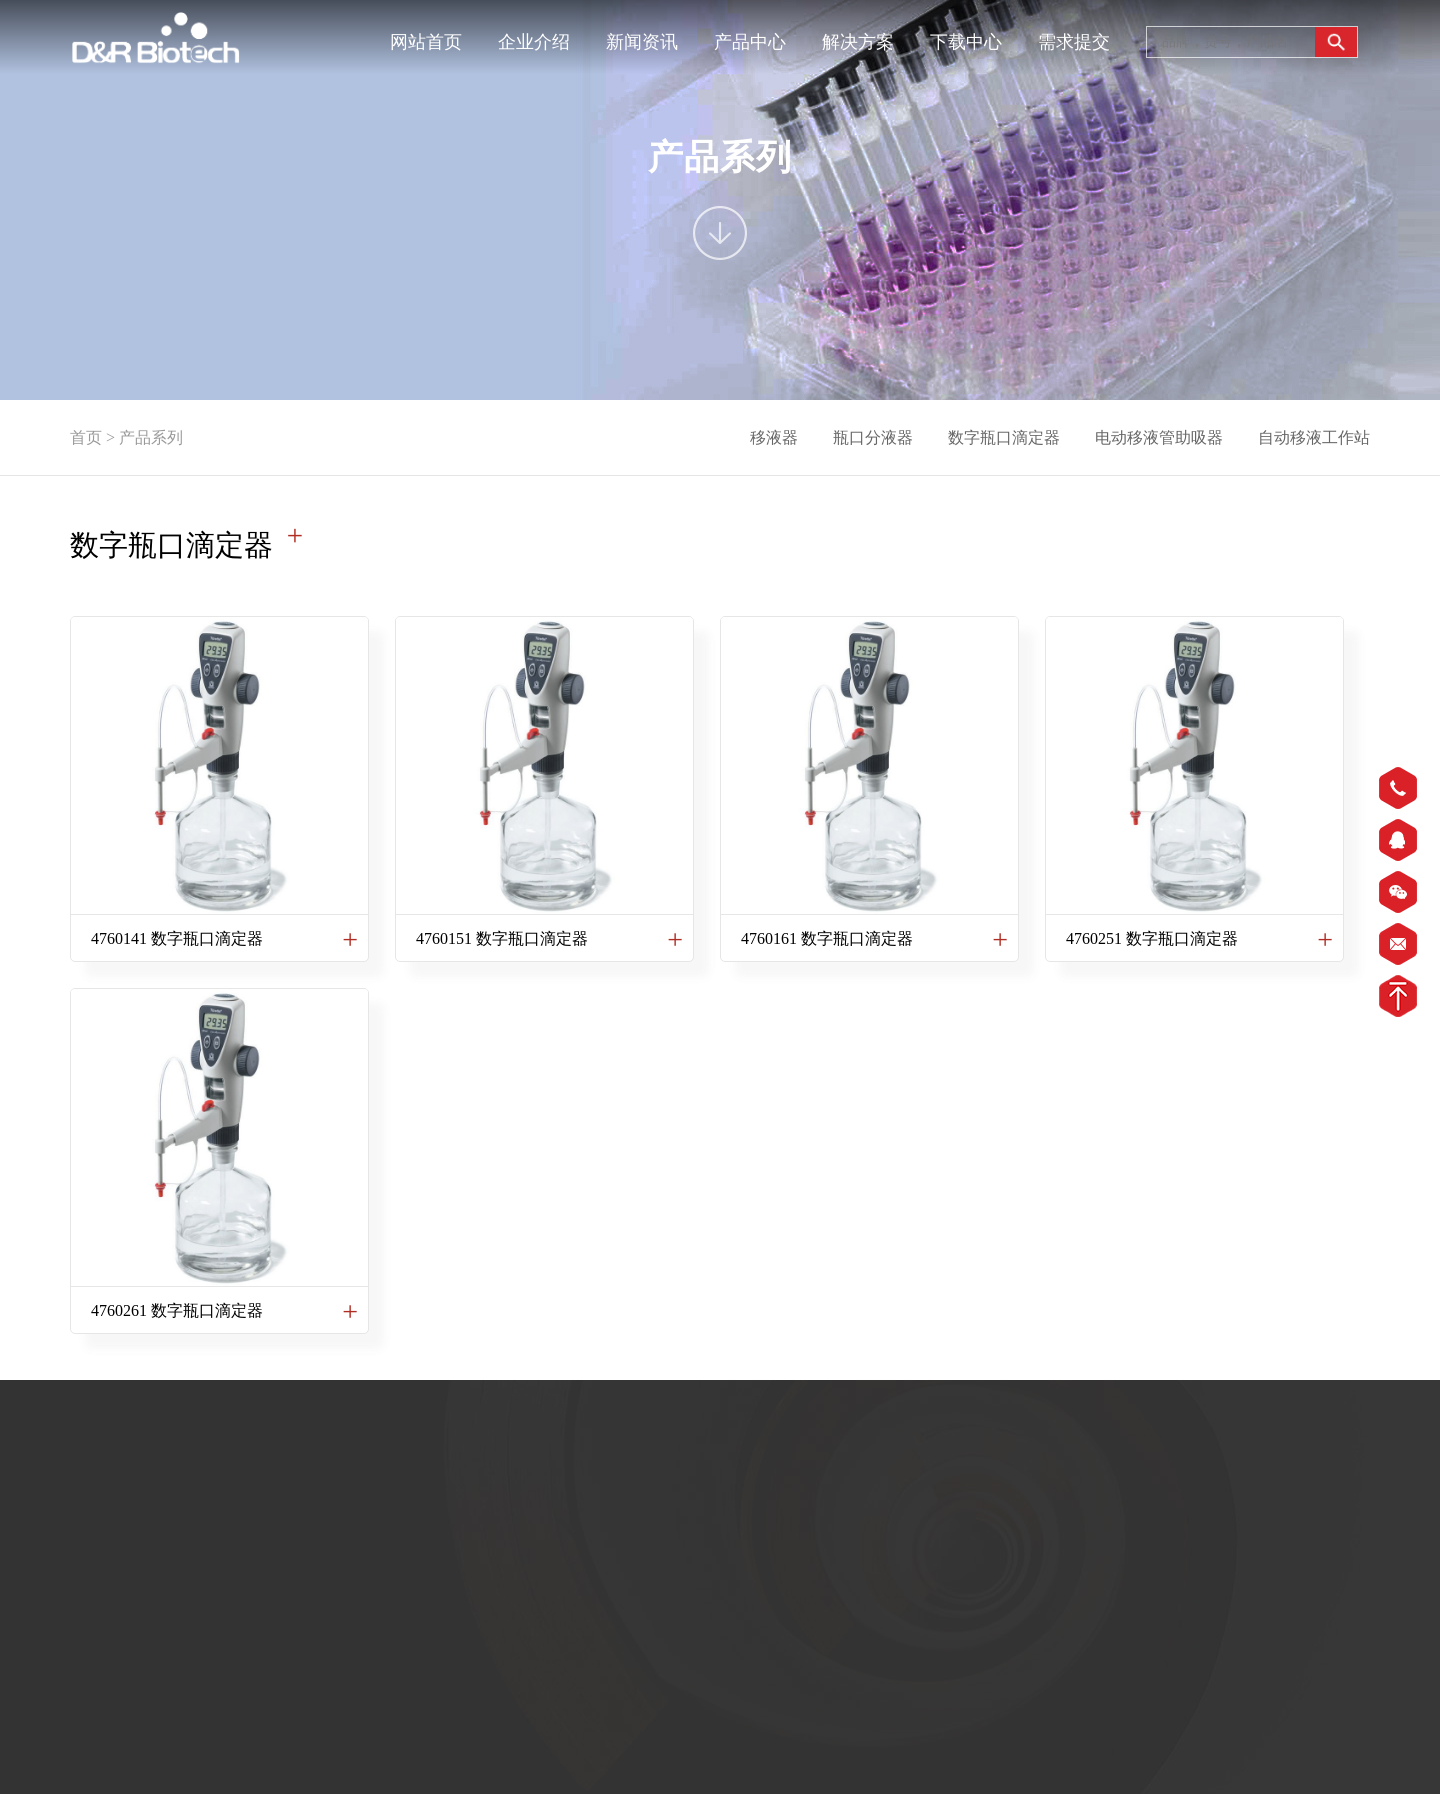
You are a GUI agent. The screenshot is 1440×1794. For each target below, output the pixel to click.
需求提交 (1074, 42)
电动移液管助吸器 (1159, 437)
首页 (86, 437)
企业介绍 (534, 42)
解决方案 (858, 42)
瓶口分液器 (873, 437)
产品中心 (750, 42)
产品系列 (151, 437)
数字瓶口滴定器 (1004, 437)
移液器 (774, 437)
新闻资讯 (642, 42)
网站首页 (426, 42)
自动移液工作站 (1314, 437)
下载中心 (966, 42)
